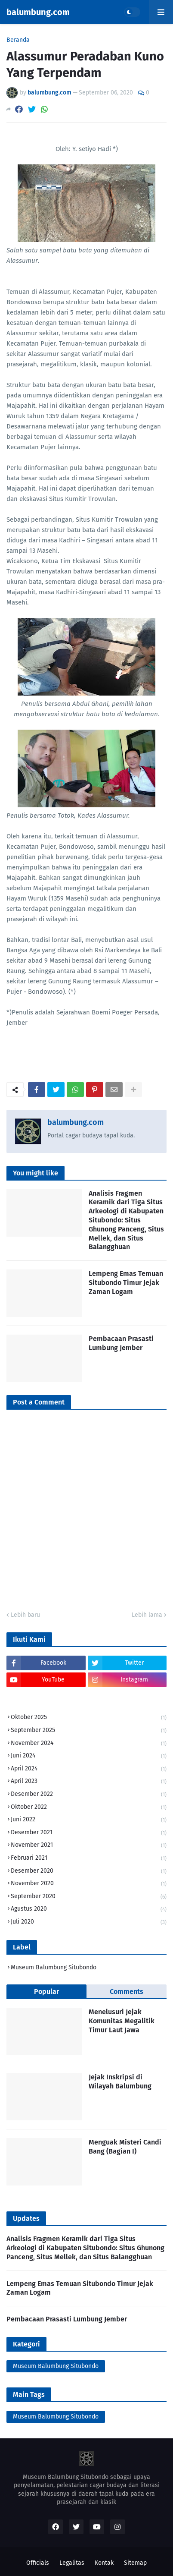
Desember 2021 (89, 1833)
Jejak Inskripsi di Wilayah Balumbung (120, 2081)
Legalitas (71, 2563)
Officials (37, 2563)
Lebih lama (147, 1615)
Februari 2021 (89, 1858)
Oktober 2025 (89, 1718)
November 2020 (89, 1884)
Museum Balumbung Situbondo (53, 1967)
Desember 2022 (89, 1794)
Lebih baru (25, 1615)
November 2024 (89, 1743)
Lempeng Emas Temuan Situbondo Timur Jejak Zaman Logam (126, 1282)
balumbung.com (38, 12)
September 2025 (89, 1730)
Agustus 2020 (89, 1909)
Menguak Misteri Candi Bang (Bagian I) (125, 2146)
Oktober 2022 (89, 1807)
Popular (46, 1991)
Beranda (18, 40)
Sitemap (135, 2563)
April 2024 (89, 1769)
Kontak (104, 2563)
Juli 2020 (89, 1922)
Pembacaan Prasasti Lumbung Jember (121, 1343)
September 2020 (89, 1897)
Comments (126, 1991)
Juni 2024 (89, 1756)
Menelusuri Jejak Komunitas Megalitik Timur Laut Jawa (121, 2021)
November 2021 (89, 1845)
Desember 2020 (89, 1871)
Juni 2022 (89, 1820)
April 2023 (89, 1781)
